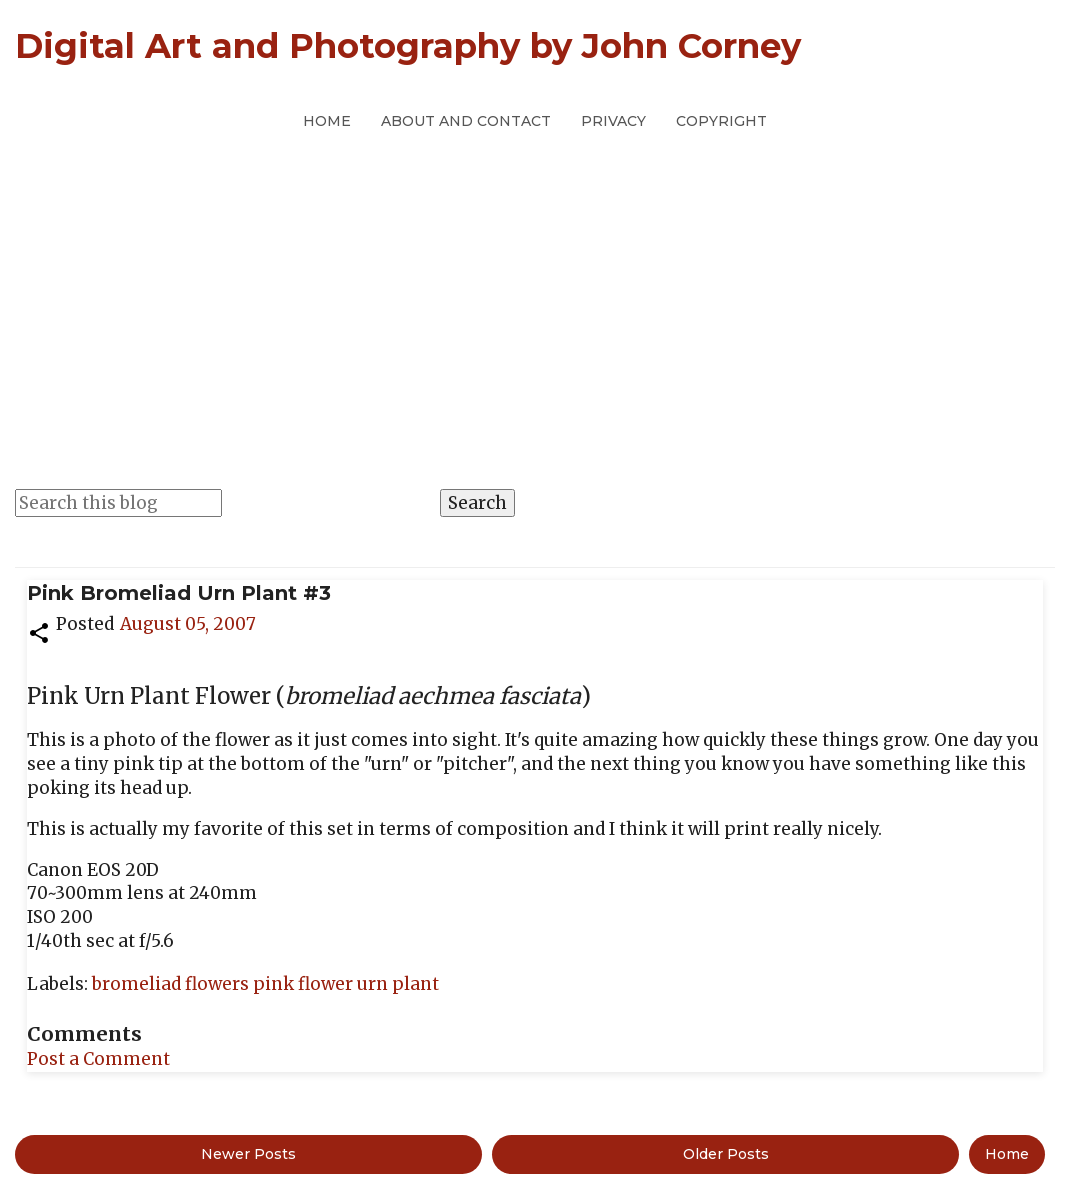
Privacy (613, 121)
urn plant (398, 984)
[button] (39, 631)
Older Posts (726, 1154)
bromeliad (138, 984)
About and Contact (466, 121)
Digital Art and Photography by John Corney (408, 46)
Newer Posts (248, 1154)
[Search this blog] (118, 503)
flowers (219, 984)
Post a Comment (98, 1059)
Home (327, 121)
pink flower (305, 984)
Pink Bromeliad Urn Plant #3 (179, 593)
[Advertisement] (535, 289)
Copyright (721, 121)
